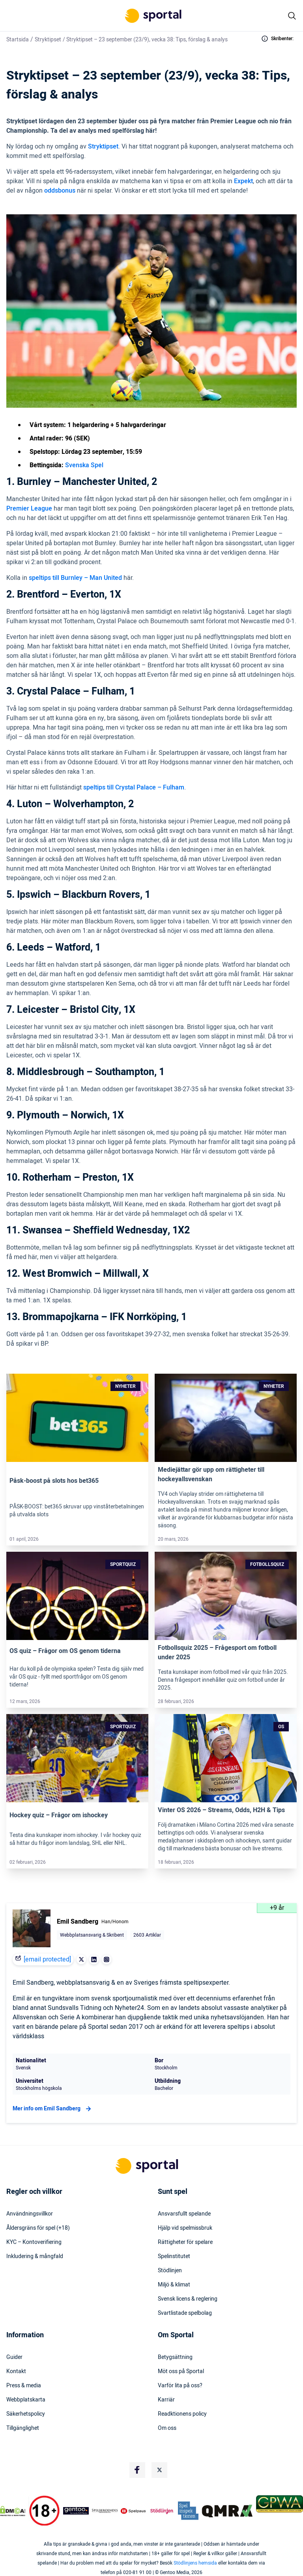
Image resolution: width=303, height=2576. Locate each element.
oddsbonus (59, 190)
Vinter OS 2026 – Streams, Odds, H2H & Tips (221, 1810)
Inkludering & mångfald (34, 2256)
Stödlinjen (170, 2271)
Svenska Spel (84, 465)
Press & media (23, 2386)
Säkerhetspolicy (25, 2414)
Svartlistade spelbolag (185, 2313)
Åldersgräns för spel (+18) (38, 2228)
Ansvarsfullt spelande (184, 2214)
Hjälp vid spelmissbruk (185, 2228)
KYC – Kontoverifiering (34, 2242)
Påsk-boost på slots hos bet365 (54, 1481)
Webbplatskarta (25, 2400)
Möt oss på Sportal (181, 2371)
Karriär (166, 2400)
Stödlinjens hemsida (195, 2563)
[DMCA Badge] (12, 2511)
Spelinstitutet (174, 2256)
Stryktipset (48, 39)
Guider (14, 2357)
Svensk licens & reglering (187, 2299)
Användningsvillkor (29, 2214)
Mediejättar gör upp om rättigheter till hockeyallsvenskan (211, 1474)
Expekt (243, 181)
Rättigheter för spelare (185, 2242)
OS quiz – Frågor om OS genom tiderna (65, 1651)
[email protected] (47, 1959)
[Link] (77, 1418)
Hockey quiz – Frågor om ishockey (58, 1815)
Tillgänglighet (22, 2428)
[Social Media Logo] (137, 2470)
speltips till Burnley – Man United (75, 578)
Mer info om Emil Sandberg (53, 2109)
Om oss (167, 2428)
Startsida (17, 39)
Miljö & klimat (174, 2285)
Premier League (29, 508)
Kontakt (16, 2371)
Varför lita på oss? (180, 2386)
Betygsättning (175, 2357)
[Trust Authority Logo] (76, 2511)
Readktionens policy (182, 2414)
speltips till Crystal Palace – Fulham (133, 787)
